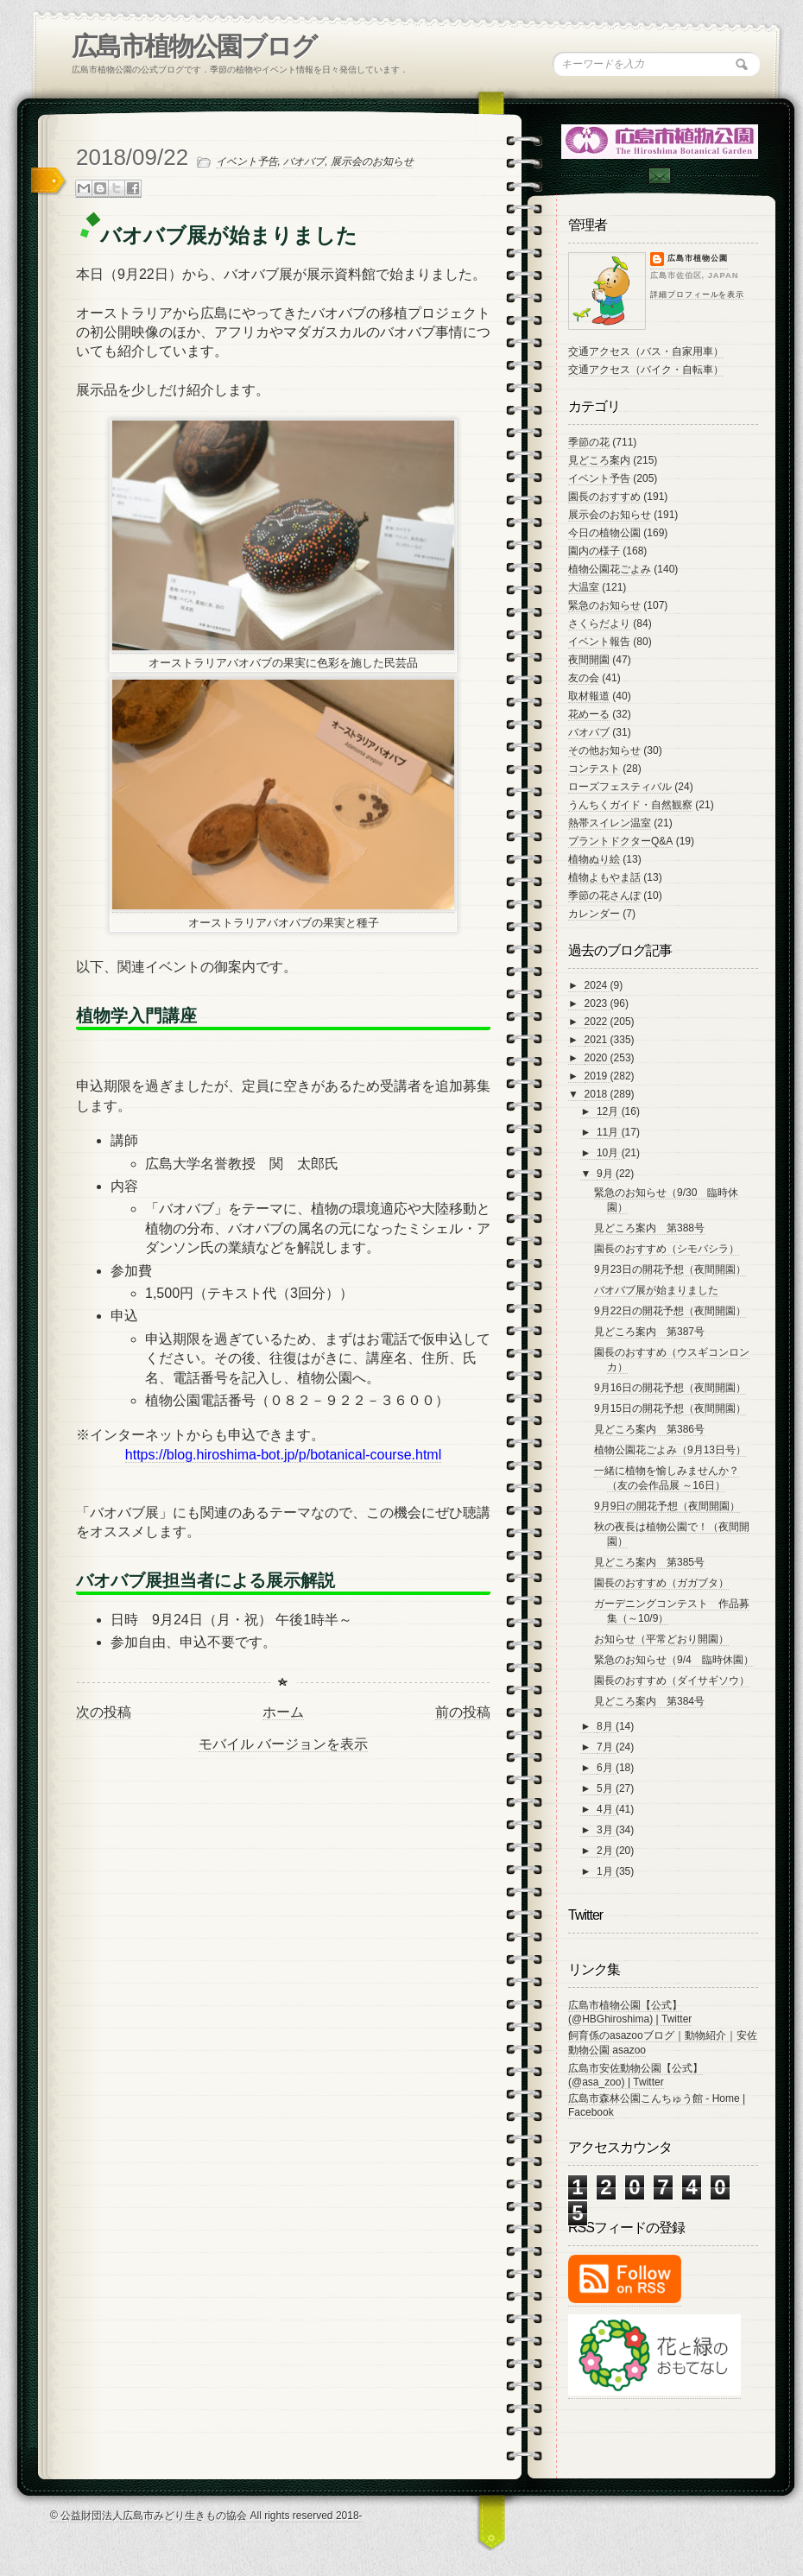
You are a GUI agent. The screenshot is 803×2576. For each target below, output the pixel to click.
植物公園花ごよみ (609, 569)
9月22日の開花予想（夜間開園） (670, 1311)
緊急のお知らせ (604, 605)
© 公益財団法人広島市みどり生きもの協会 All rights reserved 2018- (206, 2516)
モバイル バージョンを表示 (283, 1744)
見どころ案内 (599, 460)
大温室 (583, 587)
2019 (597, 1076)
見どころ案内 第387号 (649, 1332)
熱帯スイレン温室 (609, 823)
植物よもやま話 (604, 877)
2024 (597, 985)
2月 (606, 1851)
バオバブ (304, 161)
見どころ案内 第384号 (649, 1701)
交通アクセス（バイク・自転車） (646, 370)
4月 (606, 1809)
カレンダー (594, 914)
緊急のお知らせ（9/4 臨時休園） (674, 1660)
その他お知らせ (604, 750)
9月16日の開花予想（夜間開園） (670, 1388)
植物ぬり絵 (594, 859)
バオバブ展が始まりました (656, 1290)
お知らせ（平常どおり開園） (661, 1639)
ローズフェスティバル (620, 787)
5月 (606, 1788)
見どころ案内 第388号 (649, 1228)
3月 (606, 1830)
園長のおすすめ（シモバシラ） (666, 1249)
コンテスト (594, 769)
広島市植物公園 (697, 258)
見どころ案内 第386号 (649, 1429)
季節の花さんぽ (604, 895)
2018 (597, 1094)
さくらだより (599, 623)
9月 (606, 1174)
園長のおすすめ (604, 497)
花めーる (589, 714)
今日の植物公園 (604, 533)
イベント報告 (599, 642)
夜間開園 (589, 660)
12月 (609, 1111)
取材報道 (589, 696)
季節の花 (589, 442)
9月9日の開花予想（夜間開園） (667, 1506)
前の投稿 (462, 1712)
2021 (597, 1040)
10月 (609, 1153)
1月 (606, 1871)
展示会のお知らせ (372, 161)
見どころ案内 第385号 (649, 1562)
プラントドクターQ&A (620, 841)
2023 (597, 1003)
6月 (606, 1768)
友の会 (583, 678)
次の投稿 (103, 1712)
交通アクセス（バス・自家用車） (646, 351)
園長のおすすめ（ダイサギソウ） (671, 1680)
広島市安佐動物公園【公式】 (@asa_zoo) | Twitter (635, 2075)
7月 (606, 1747)
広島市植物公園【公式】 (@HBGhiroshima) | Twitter (630, 2012)
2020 (597, 1058)
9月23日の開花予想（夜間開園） (670, 1269)
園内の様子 (594, 551)
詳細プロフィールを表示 (697, 294)
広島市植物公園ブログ (194, 46)
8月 (606, 1726)
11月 (609, 1132)
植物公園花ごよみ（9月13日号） (670, 1450)
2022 (597, 1022)
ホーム (283, 1712)
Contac (659, 175)
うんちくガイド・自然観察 (630, 805)
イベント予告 (247, 161)
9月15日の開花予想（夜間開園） (670, 1408)
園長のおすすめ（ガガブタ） (661, 1583)
